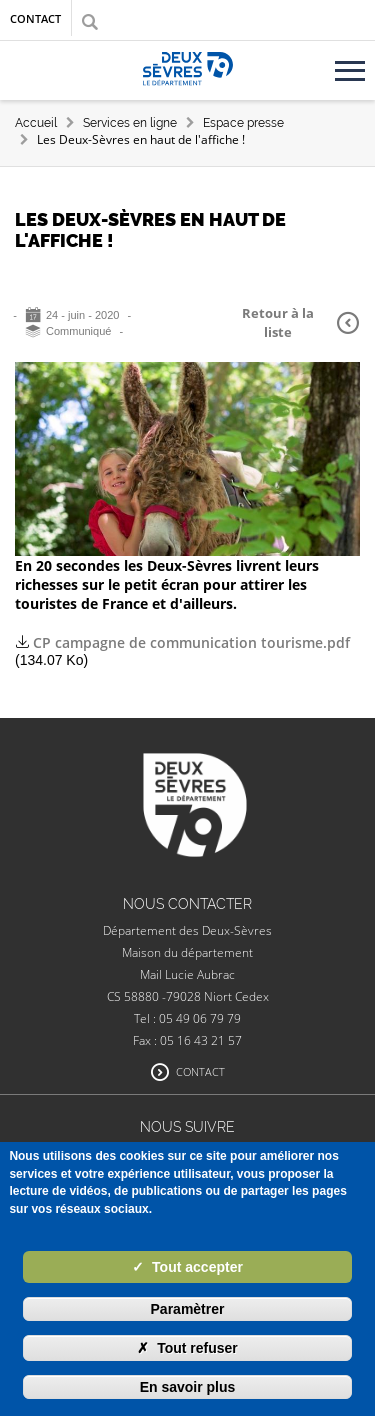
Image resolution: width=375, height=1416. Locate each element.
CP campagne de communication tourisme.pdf (191, 642)
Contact (35, 18)
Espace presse (243, 123)
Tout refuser (187, 1348)
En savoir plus (188, 1387)
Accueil (36, 123)
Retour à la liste (300, 322)
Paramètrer (188, 1309)
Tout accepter (187, 1267)
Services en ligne (130, 123)
